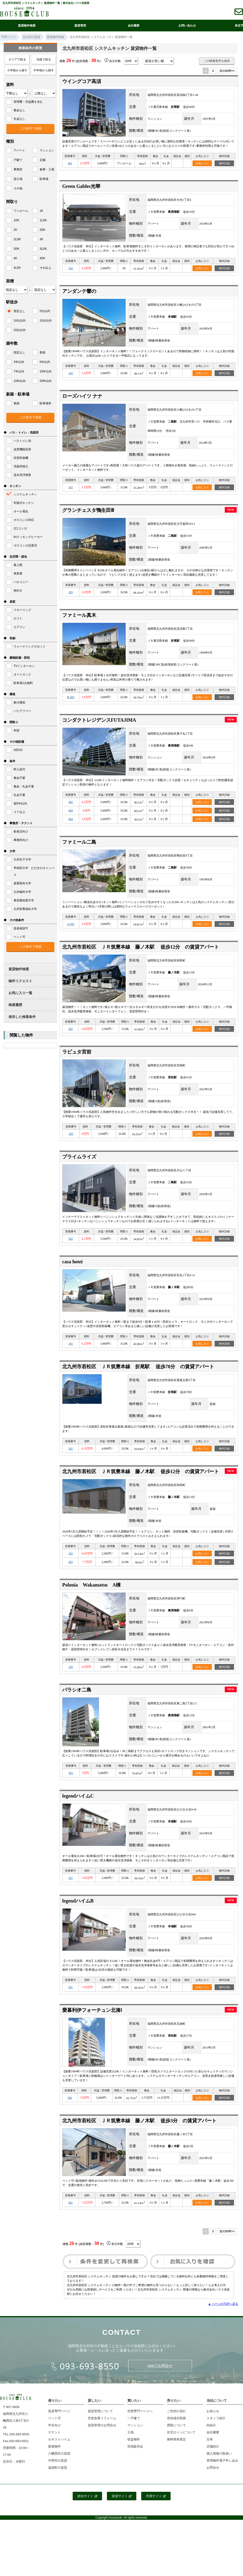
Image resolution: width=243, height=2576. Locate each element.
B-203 (70, 697)
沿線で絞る (43, 59)
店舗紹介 (213, 2446)
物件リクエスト (20, 981)
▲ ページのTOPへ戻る (223, 2304)
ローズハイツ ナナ (82, 396)
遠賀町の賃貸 (57, 2467)
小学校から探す (17, 70)
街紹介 (211, 2425)
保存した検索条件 (22, 1017)
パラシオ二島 (76, 1689)
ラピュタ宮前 (76, 1051)
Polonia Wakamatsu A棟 (91, 1585)
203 (71, 1134)
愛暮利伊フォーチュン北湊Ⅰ (92, 2010)
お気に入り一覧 (20, 993)
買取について (176, 2425)
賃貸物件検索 (26, 25)
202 (70, 1029)
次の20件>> (227, 71)
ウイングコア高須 (81, 81)
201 (70, 1987)
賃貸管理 (80, 25)
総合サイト (87, 2496)
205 (71, 592)
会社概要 (133, 25)
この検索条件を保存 (217, 61)
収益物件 (133, 2439)
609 (71, 810)
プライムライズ (79, 1156)
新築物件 (54, 2446)
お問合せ (213, 2467)
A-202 (70, 924)
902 (70, 2097)
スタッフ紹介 (216, 2418)
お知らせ (213, 2411)
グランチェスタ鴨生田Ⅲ (88, 510)
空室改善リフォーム (102, 2418)
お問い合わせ (187, 25)
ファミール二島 (79, 842)
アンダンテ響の (79, 291)
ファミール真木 (79, 615)
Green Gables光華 (81, 186)
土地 (130, 2432)
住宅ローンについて (181, 2432)
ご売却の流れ (176, 2411)
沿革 (210, 2439)
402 (71, 802)
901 (71, 1773)
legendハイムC (78, 1796)
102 (71, 268)
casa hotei (72, 1261)
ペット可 (54, 2418)
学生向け (54, 2425)
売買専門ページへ (140, 2411)
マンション (135, 2425)
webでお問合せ (160, 2366)
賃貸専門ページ (59, 2411)
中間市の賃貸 (57, 2460)
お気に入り (202, 163)
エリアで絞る (17, 59)
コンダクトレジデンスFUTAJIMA (99, 720)
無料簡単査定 (176, 2439)
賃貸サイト (121, 2496)
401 (70, 163)
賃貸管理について (100, 2411)
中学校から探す (44, 70)
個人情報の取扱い (219, 2453)
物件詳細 (224, 163)
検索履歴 (15, 1005)
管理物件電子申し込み (222, 2460)
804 (71, 819)
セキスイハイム (59, 2439)
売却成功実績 (176, 2418)
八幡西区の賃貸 (59, 2453)
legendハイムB (78, 1900)
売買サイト (156, 2496)
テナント (54, 2432)
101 (71, 487)
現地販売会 (135, 2446)
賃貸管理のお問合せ (102, 2425)
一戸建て (133, 2418)
